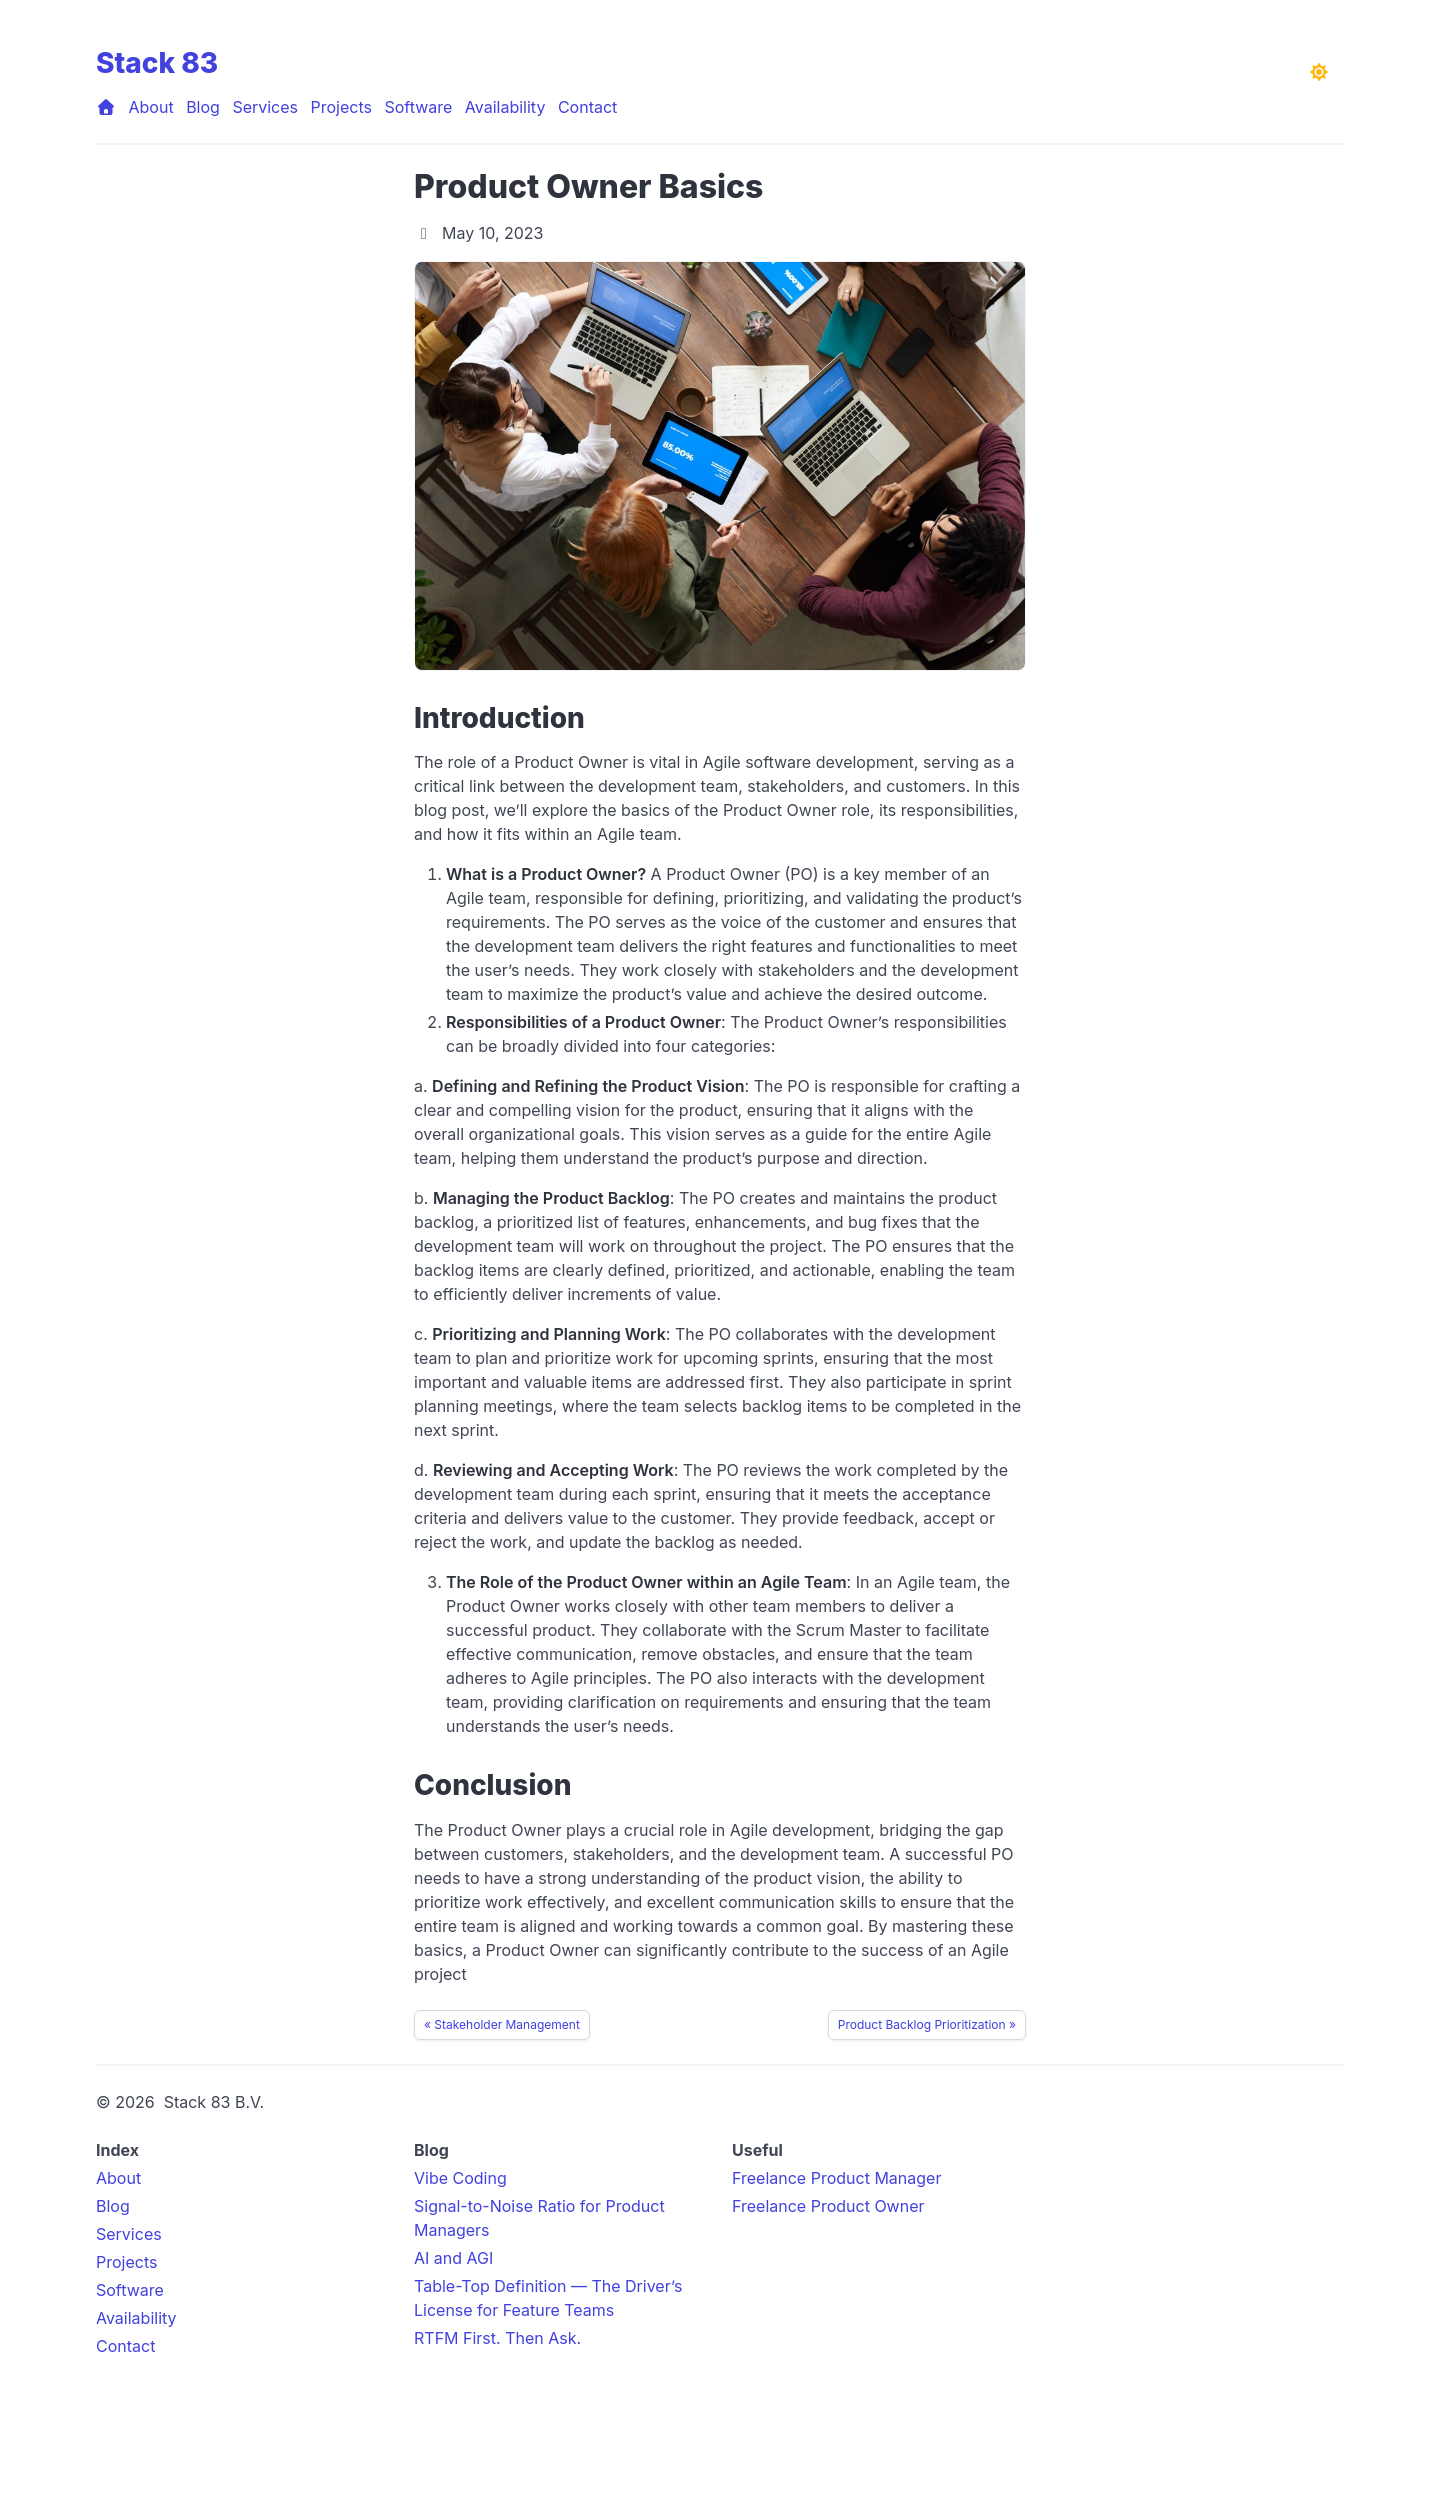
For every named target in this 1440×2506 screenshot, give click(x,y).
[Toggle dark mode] (1319, 72)
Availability (505, 107)
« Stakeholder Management (502, 2024)
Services (265, 107)
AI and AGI (453, 2258)
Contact (587, 107)
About (151, 107)
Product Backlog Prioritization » (927, 2024)
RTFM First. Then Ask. (497, 2338)
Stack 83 (157, 63)
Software (418, 107)
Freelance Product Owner (828, 2206)
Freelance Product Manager (836, 2178)
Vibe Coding (460, 2178)
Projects (341, 107)
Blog (203, 107)
